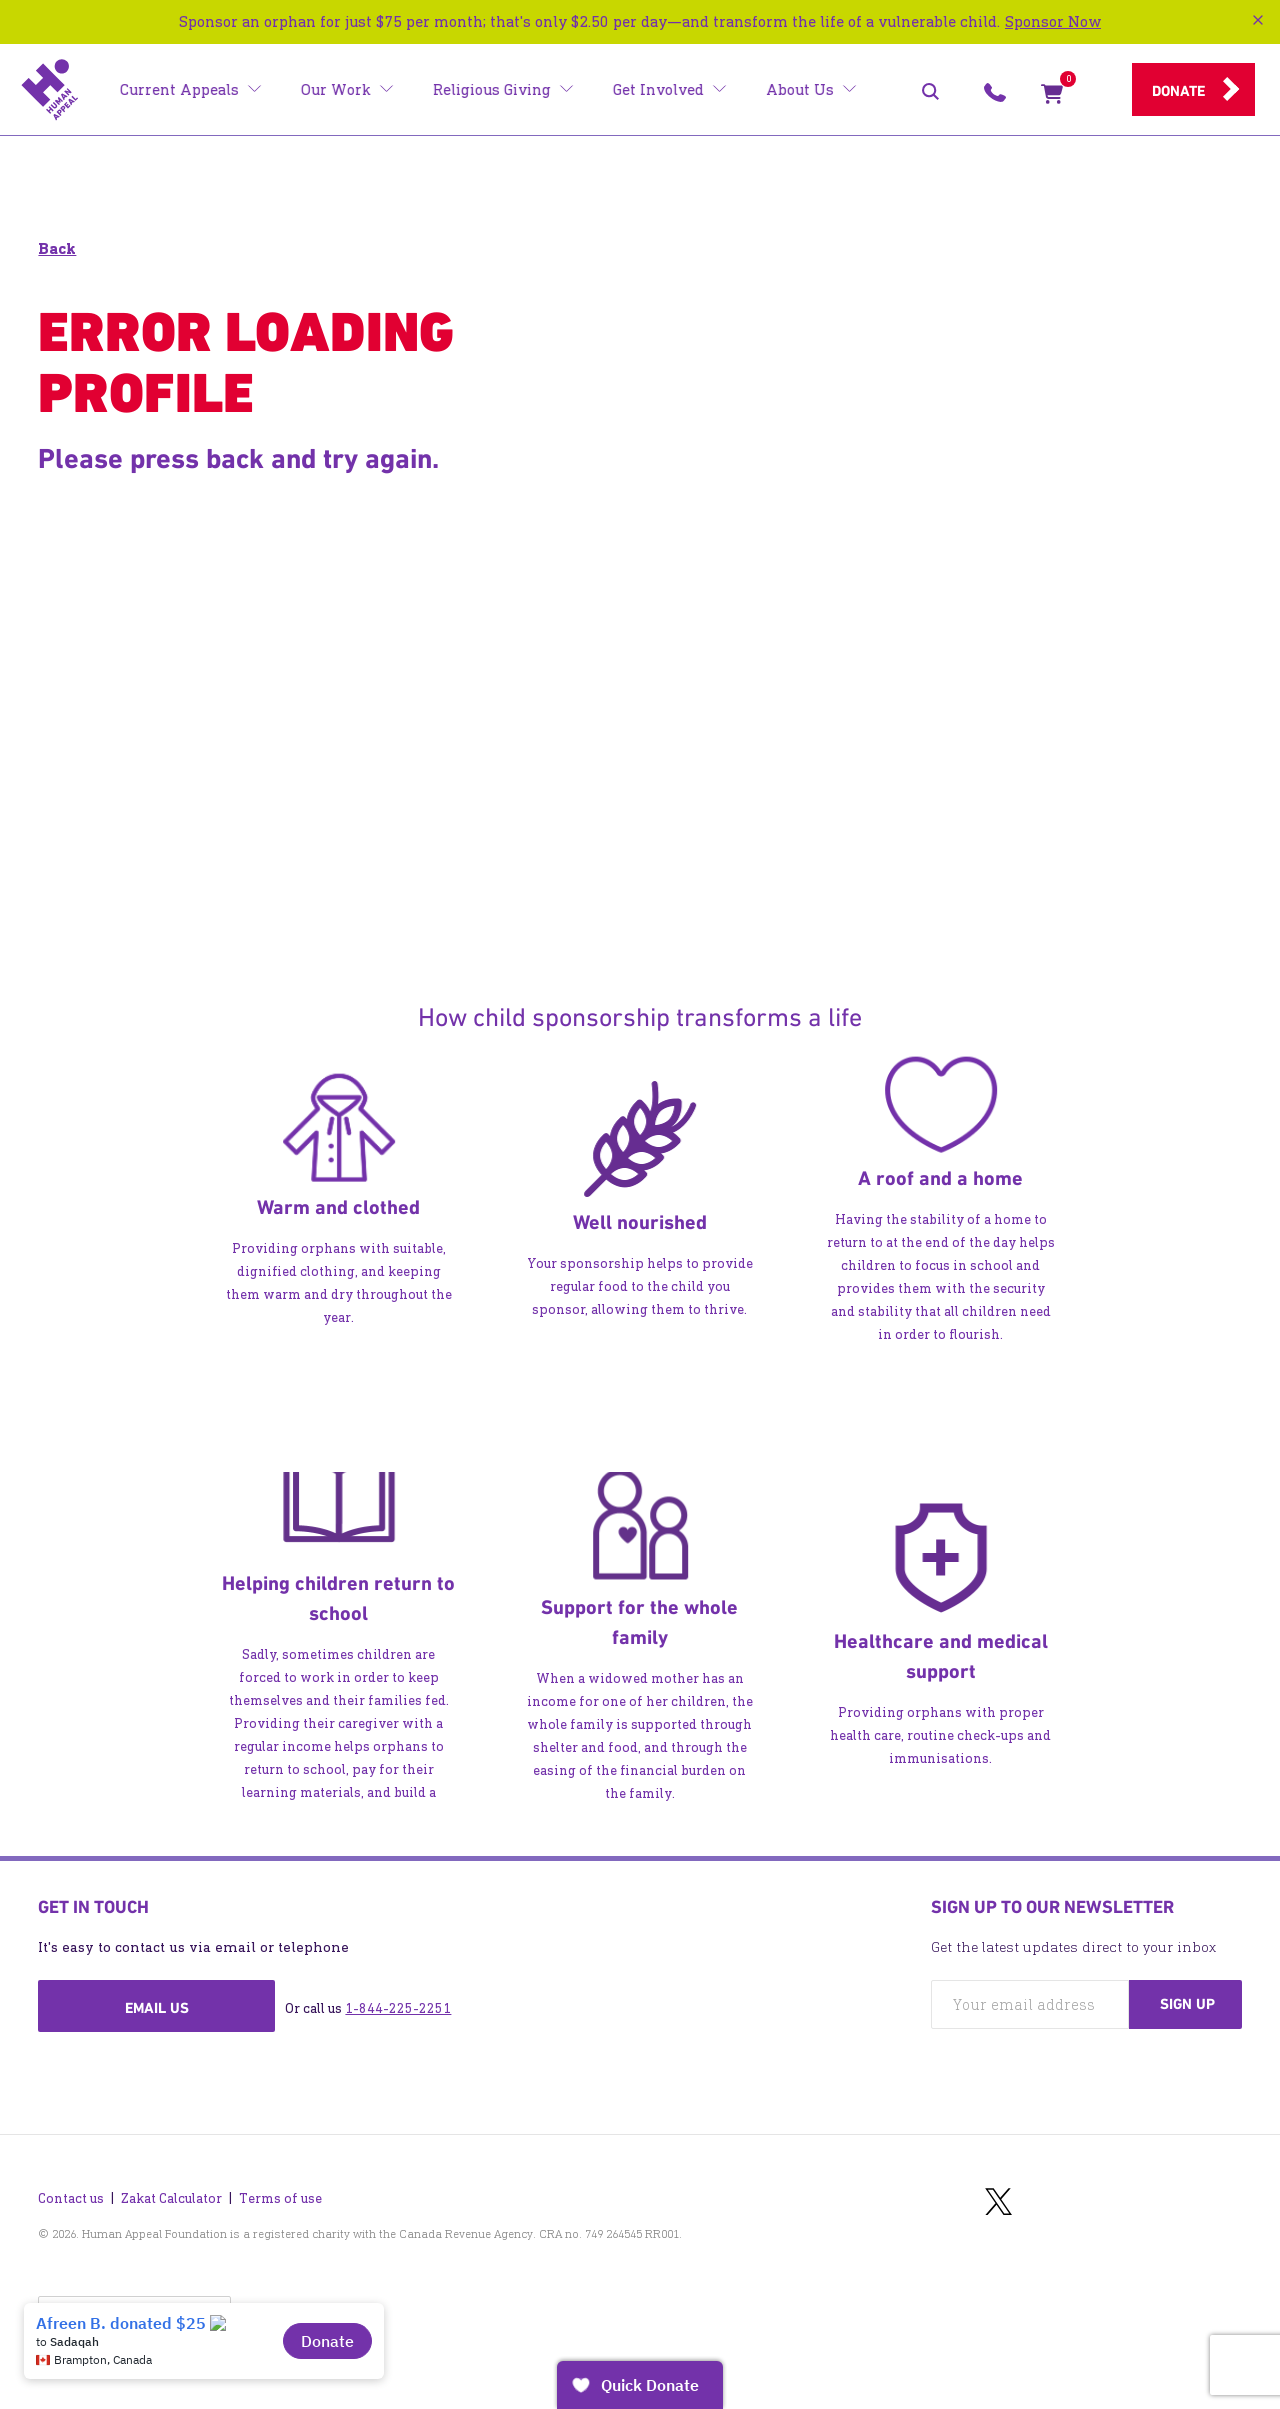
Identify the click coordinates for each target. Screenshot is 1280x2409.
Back (57, 248)
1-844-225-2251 (398, 2008)
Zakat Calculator (171, 2188)
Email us (157, 2008)
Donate (1178, 91)
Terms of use (280, 2188)
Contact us (71, 2188)
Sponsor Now (1053, 21)
